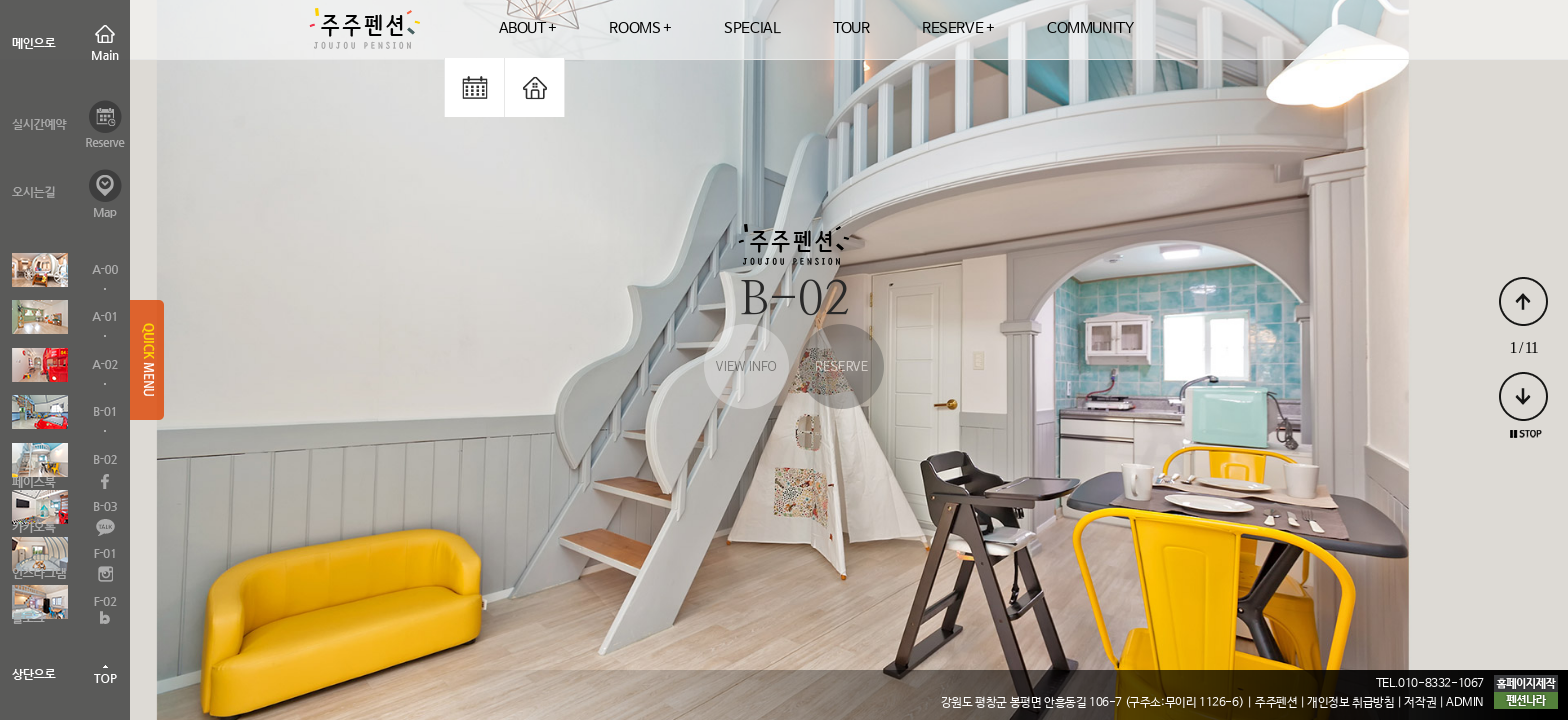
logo (364, 29)
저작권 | (1425, 703)
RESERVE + (958, 28)
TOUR (851, 28)
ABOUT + (528, 28)
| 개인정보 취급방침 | (1352, 703)
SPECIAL (752, 28)
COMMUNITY (1090, 28)
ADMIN (1465, 703)
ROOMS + (640, 28)
